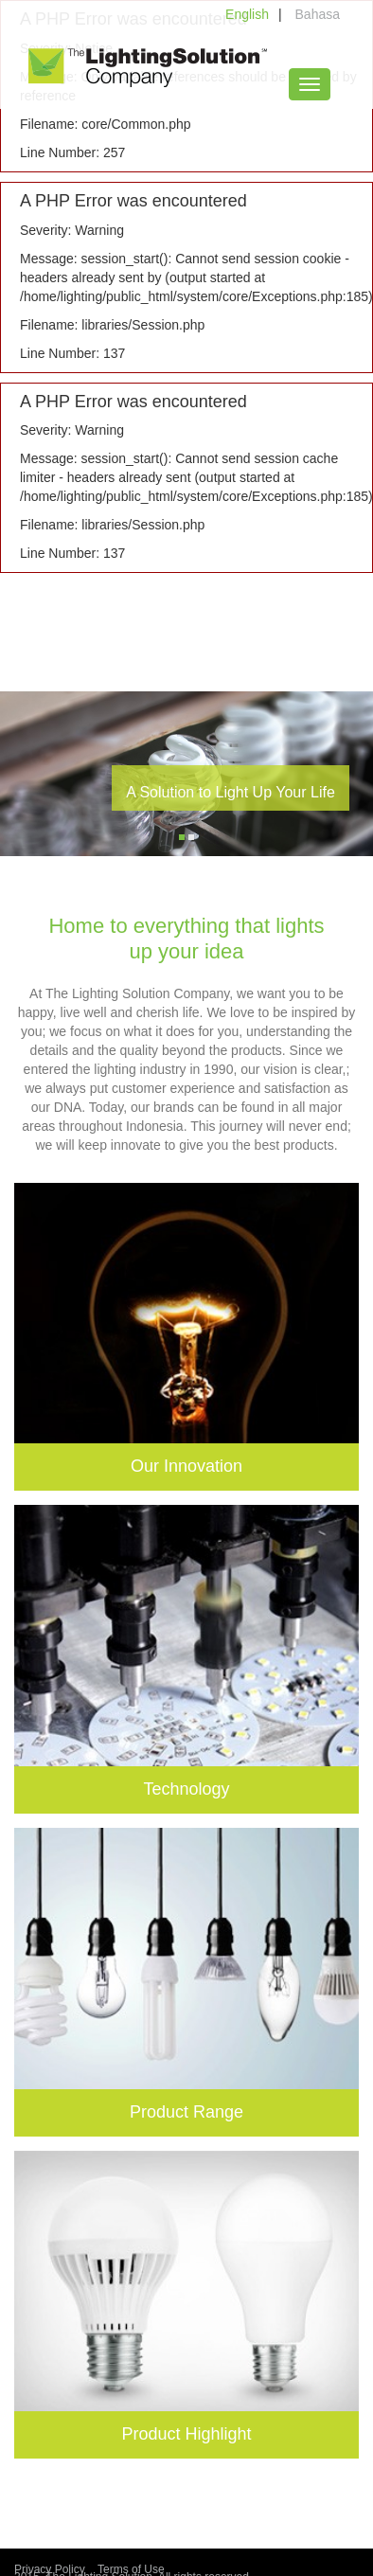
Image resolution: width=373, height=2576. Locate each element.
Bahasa (317, 14)
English (247, 14)
